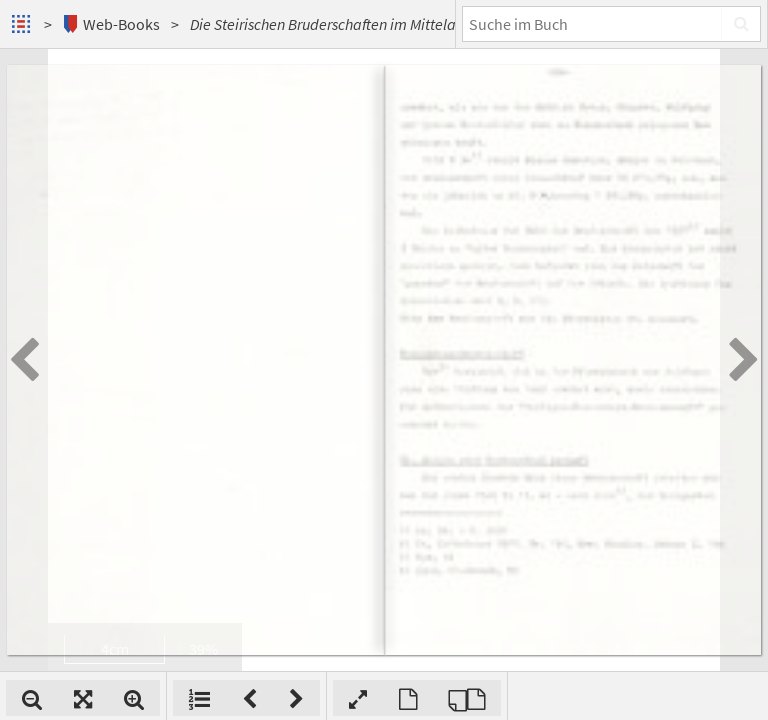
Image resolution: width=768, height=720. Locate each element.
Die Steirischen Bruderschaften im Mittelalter (334, 24)
